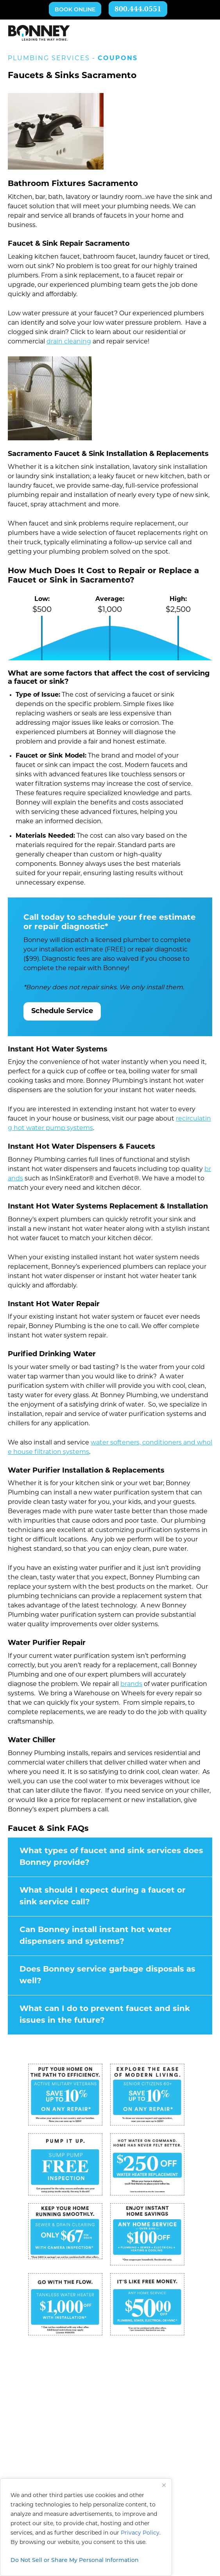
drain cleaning (69, 342)
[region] (86, 2527)
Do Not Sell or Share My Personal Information (75, 2560)
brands (131, 1684)
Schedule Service (62, 1011)
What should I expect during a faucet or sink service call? (103, 1896)
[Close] (163, 2485)
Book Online (75, 10)
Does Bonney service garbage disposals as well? (107, 1975)
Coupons (118, 58)
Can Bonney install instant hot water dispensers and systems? (96, 1936)
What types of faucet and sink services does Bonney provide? (111, 1857)
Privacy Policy (140, 2533)
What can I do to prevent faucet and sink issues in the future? (105, 2015)
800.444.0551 (137, 9)
